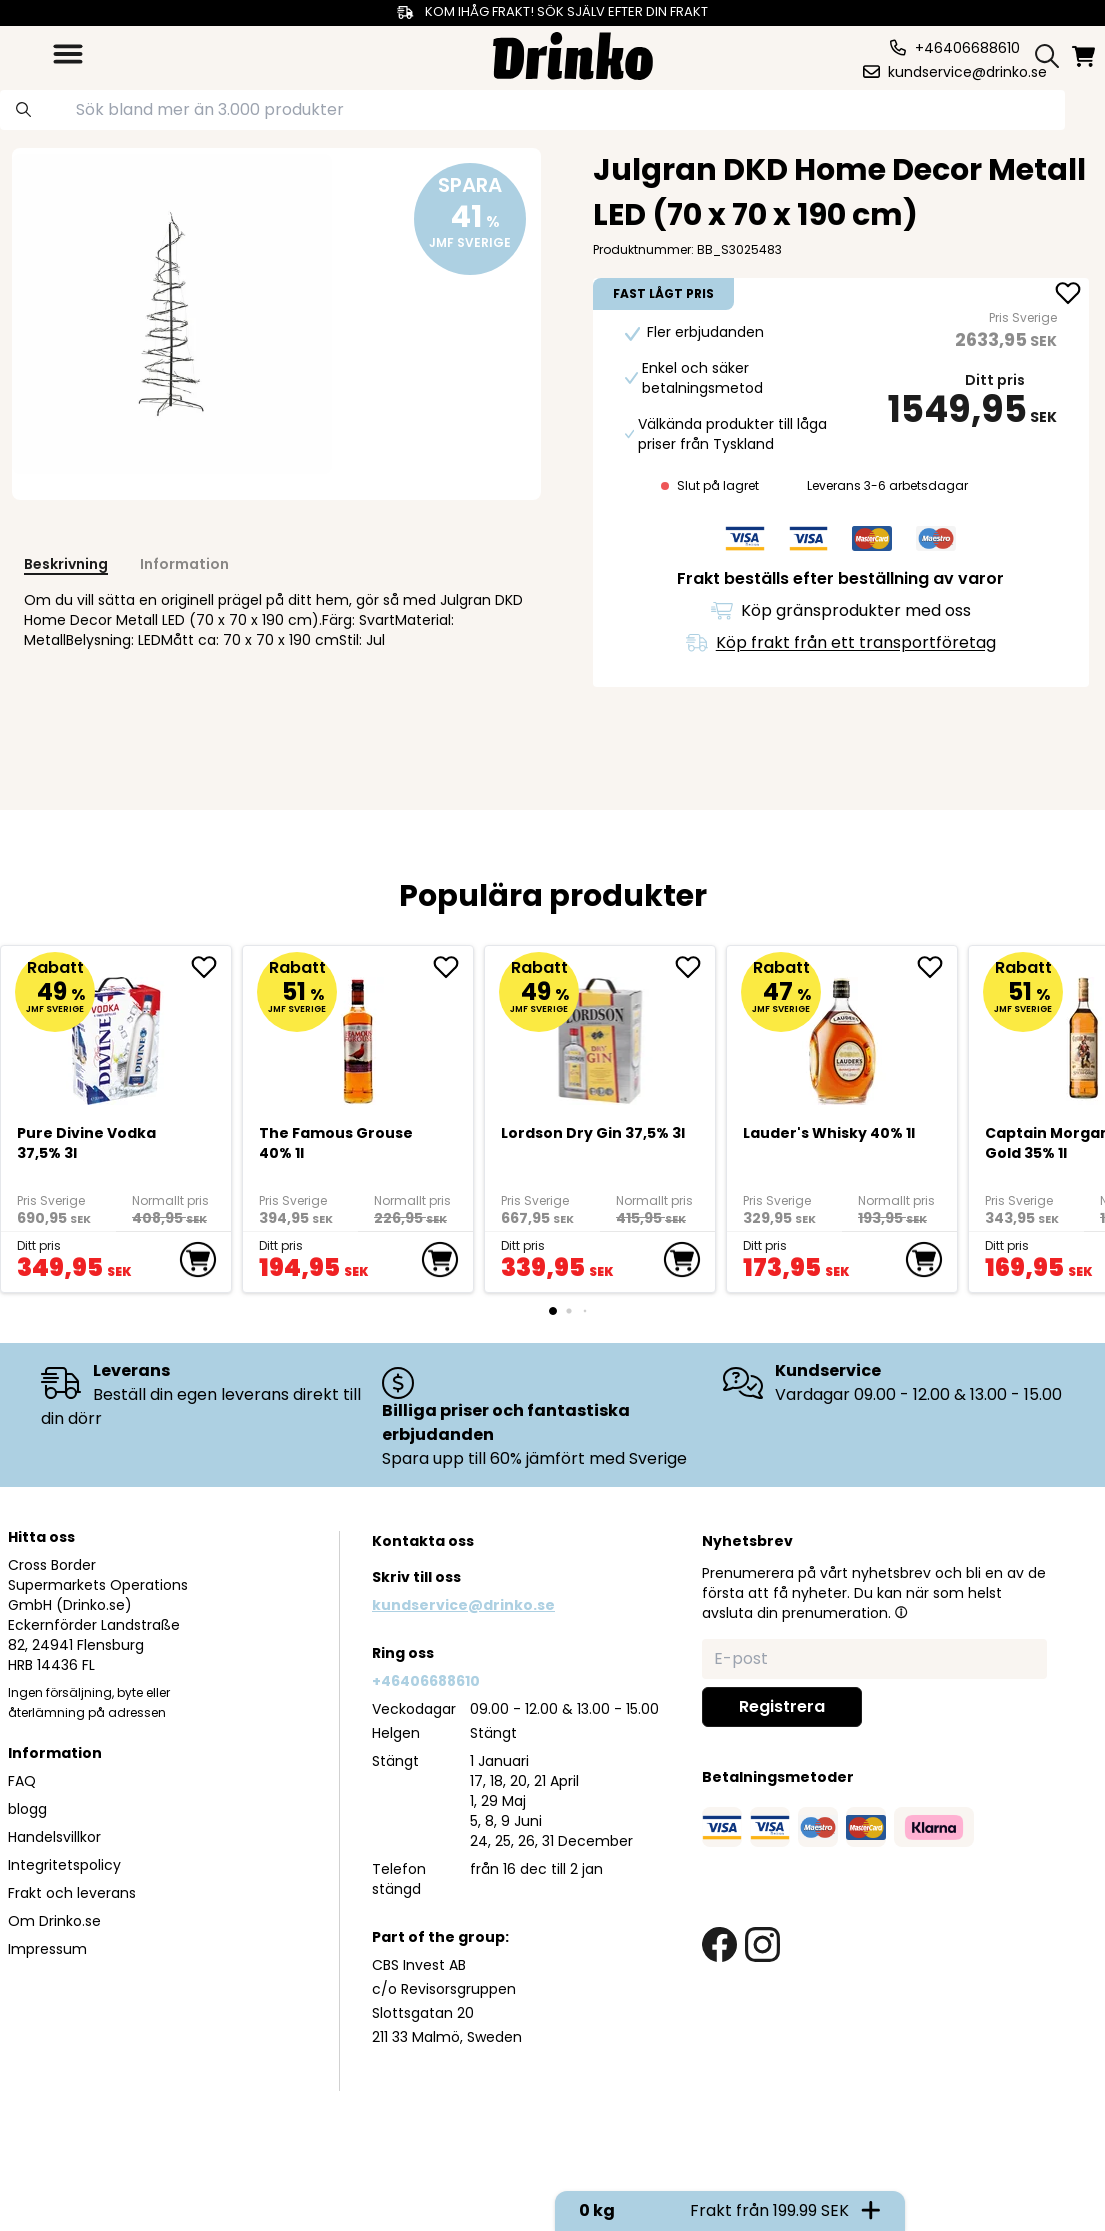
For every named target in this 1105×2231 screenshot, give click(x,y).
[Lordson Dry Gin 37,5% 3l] (600, 1032)
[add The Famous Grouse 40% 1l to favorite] (453, 967)
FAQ (22, 1781)
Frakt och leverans (72, 1893)
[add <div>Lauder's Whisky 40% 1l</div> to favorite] (937, 967)
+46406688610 (426, 1681)
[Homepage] (573, 53)
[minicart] (1085, 56)
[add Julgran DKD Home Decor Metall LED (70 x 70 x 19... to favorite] (1068, 295)
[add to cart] (198, 1260)
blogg (27, 1809)
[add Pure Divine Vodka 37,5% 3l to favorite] (211, 967)
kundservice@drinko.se (463, 1605)
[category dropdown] (68, 54)
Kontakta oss (423, 1541)
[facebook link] (719, 1944)
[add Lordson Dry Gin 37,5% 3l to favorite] (695, 967)
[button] (901, 1612)
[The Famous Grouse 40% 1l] (358, 1032)
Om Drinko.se (54, 1921)
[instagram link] (762, 1944)
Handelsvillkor (54, 1837)
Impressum (47, 1949)
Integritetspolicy (64, 1865)
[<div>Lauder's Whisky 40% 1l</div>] (842, 1032)
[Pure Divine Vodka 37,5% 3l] (116, 1032)
